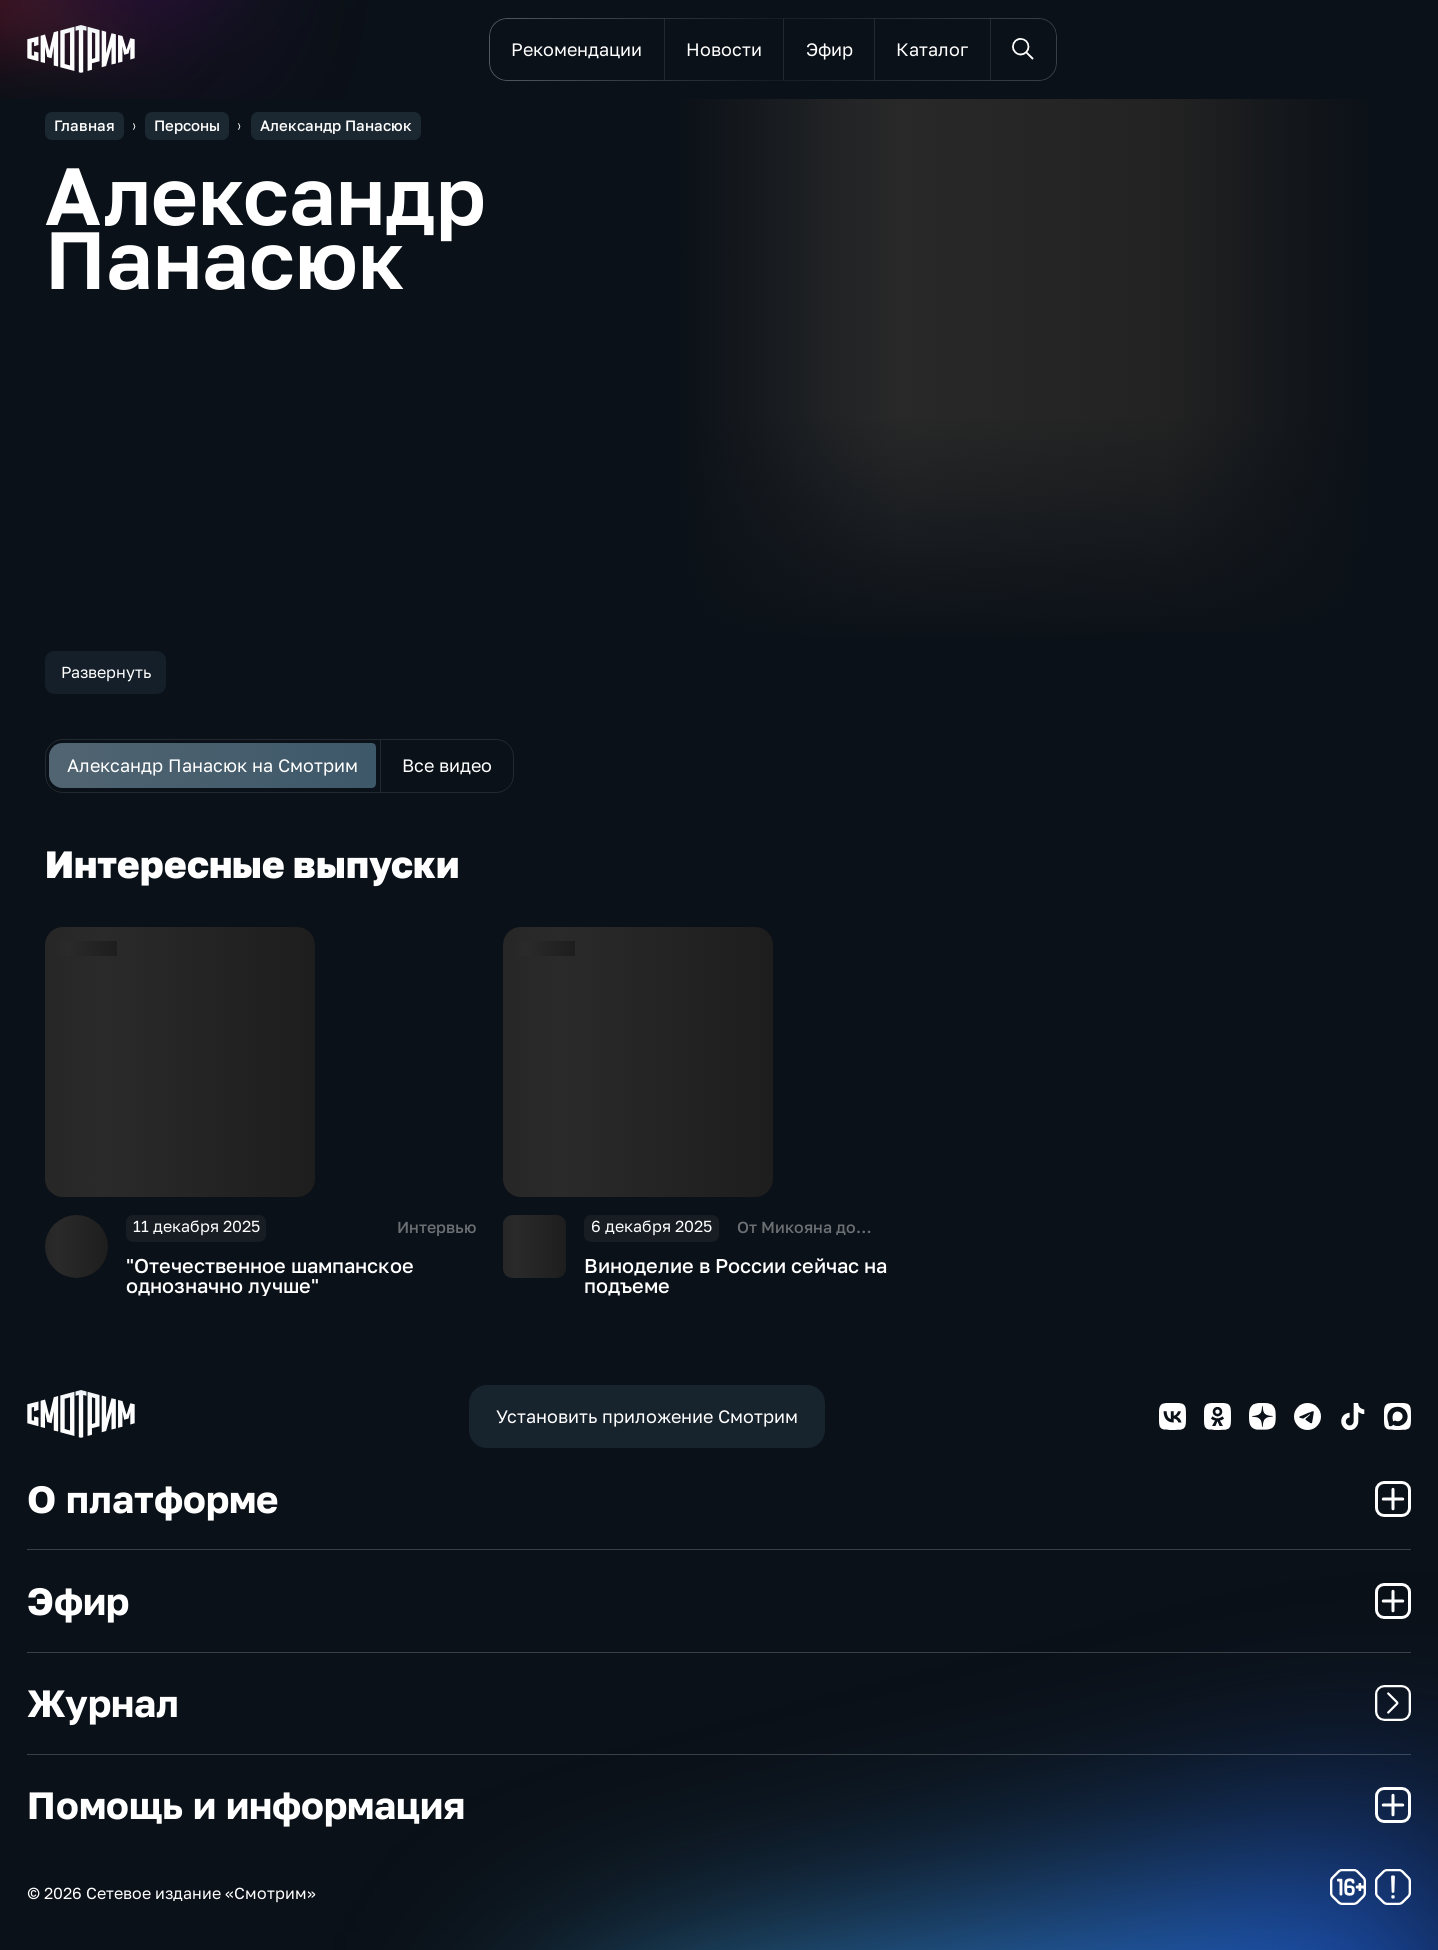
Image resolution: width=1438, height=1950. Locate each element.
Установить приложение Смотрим (647, 1416)
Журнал (719, 1702)
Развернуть (106, 672)
